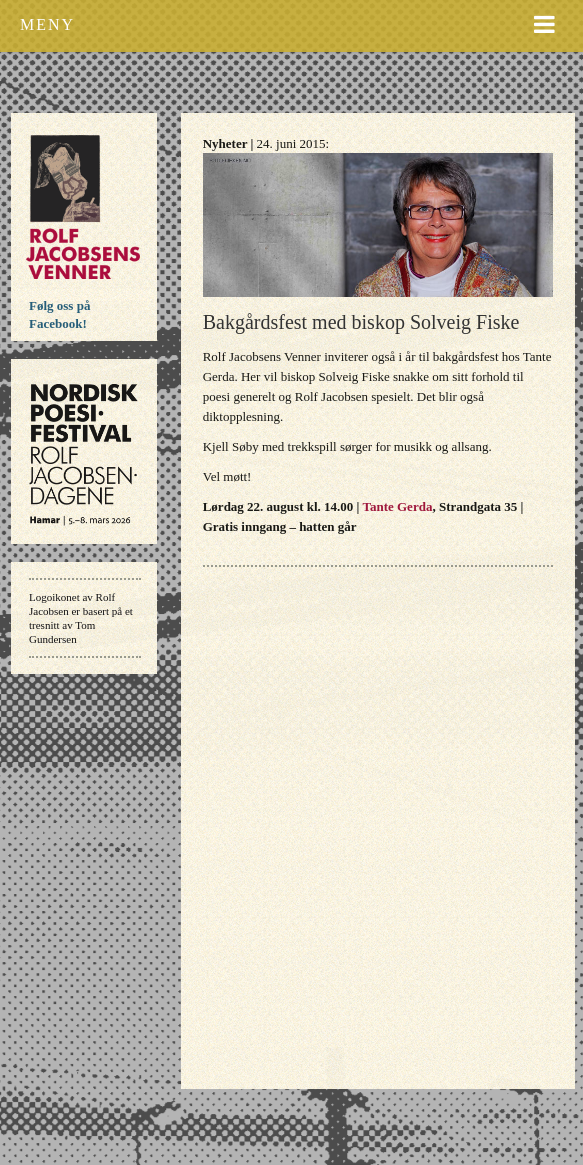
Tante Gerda (397, 506)
